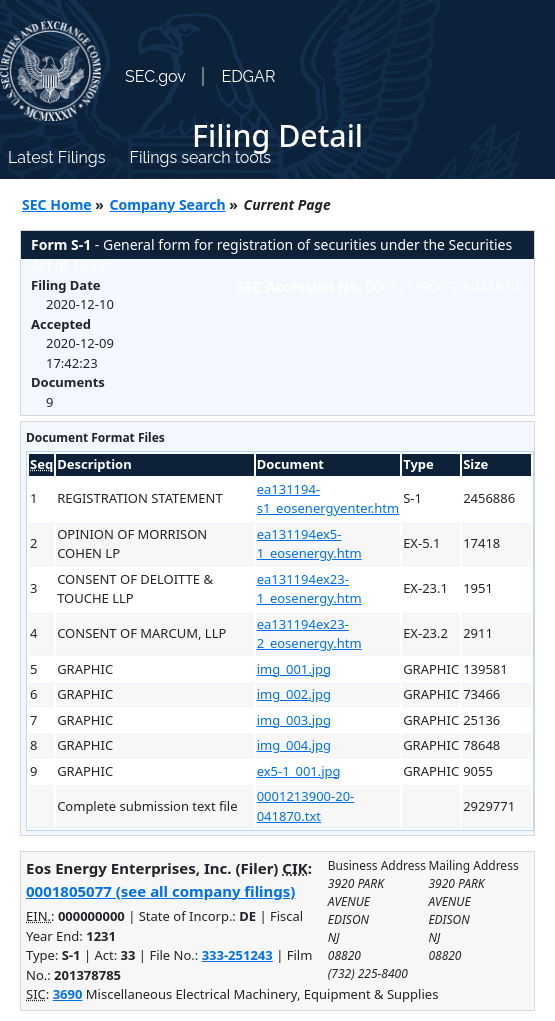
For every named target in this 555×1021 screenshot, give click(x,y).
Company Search (168, 204)
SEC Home (57, 204)
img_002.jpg (294, 694)
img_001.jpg (294, 669)
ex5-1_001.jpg (299, 771)
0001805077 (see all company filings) (160, 891)
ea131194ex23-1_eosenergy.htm (309, 589)
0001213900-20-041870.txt (306, 806)
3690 (68, 994)
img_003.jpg (294, 720)
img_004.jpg (294, 745)
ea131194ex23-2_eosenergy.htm (309, 634)
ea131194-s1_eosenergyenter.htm (328, 499)
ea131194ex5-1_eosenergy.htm (309, 544)
